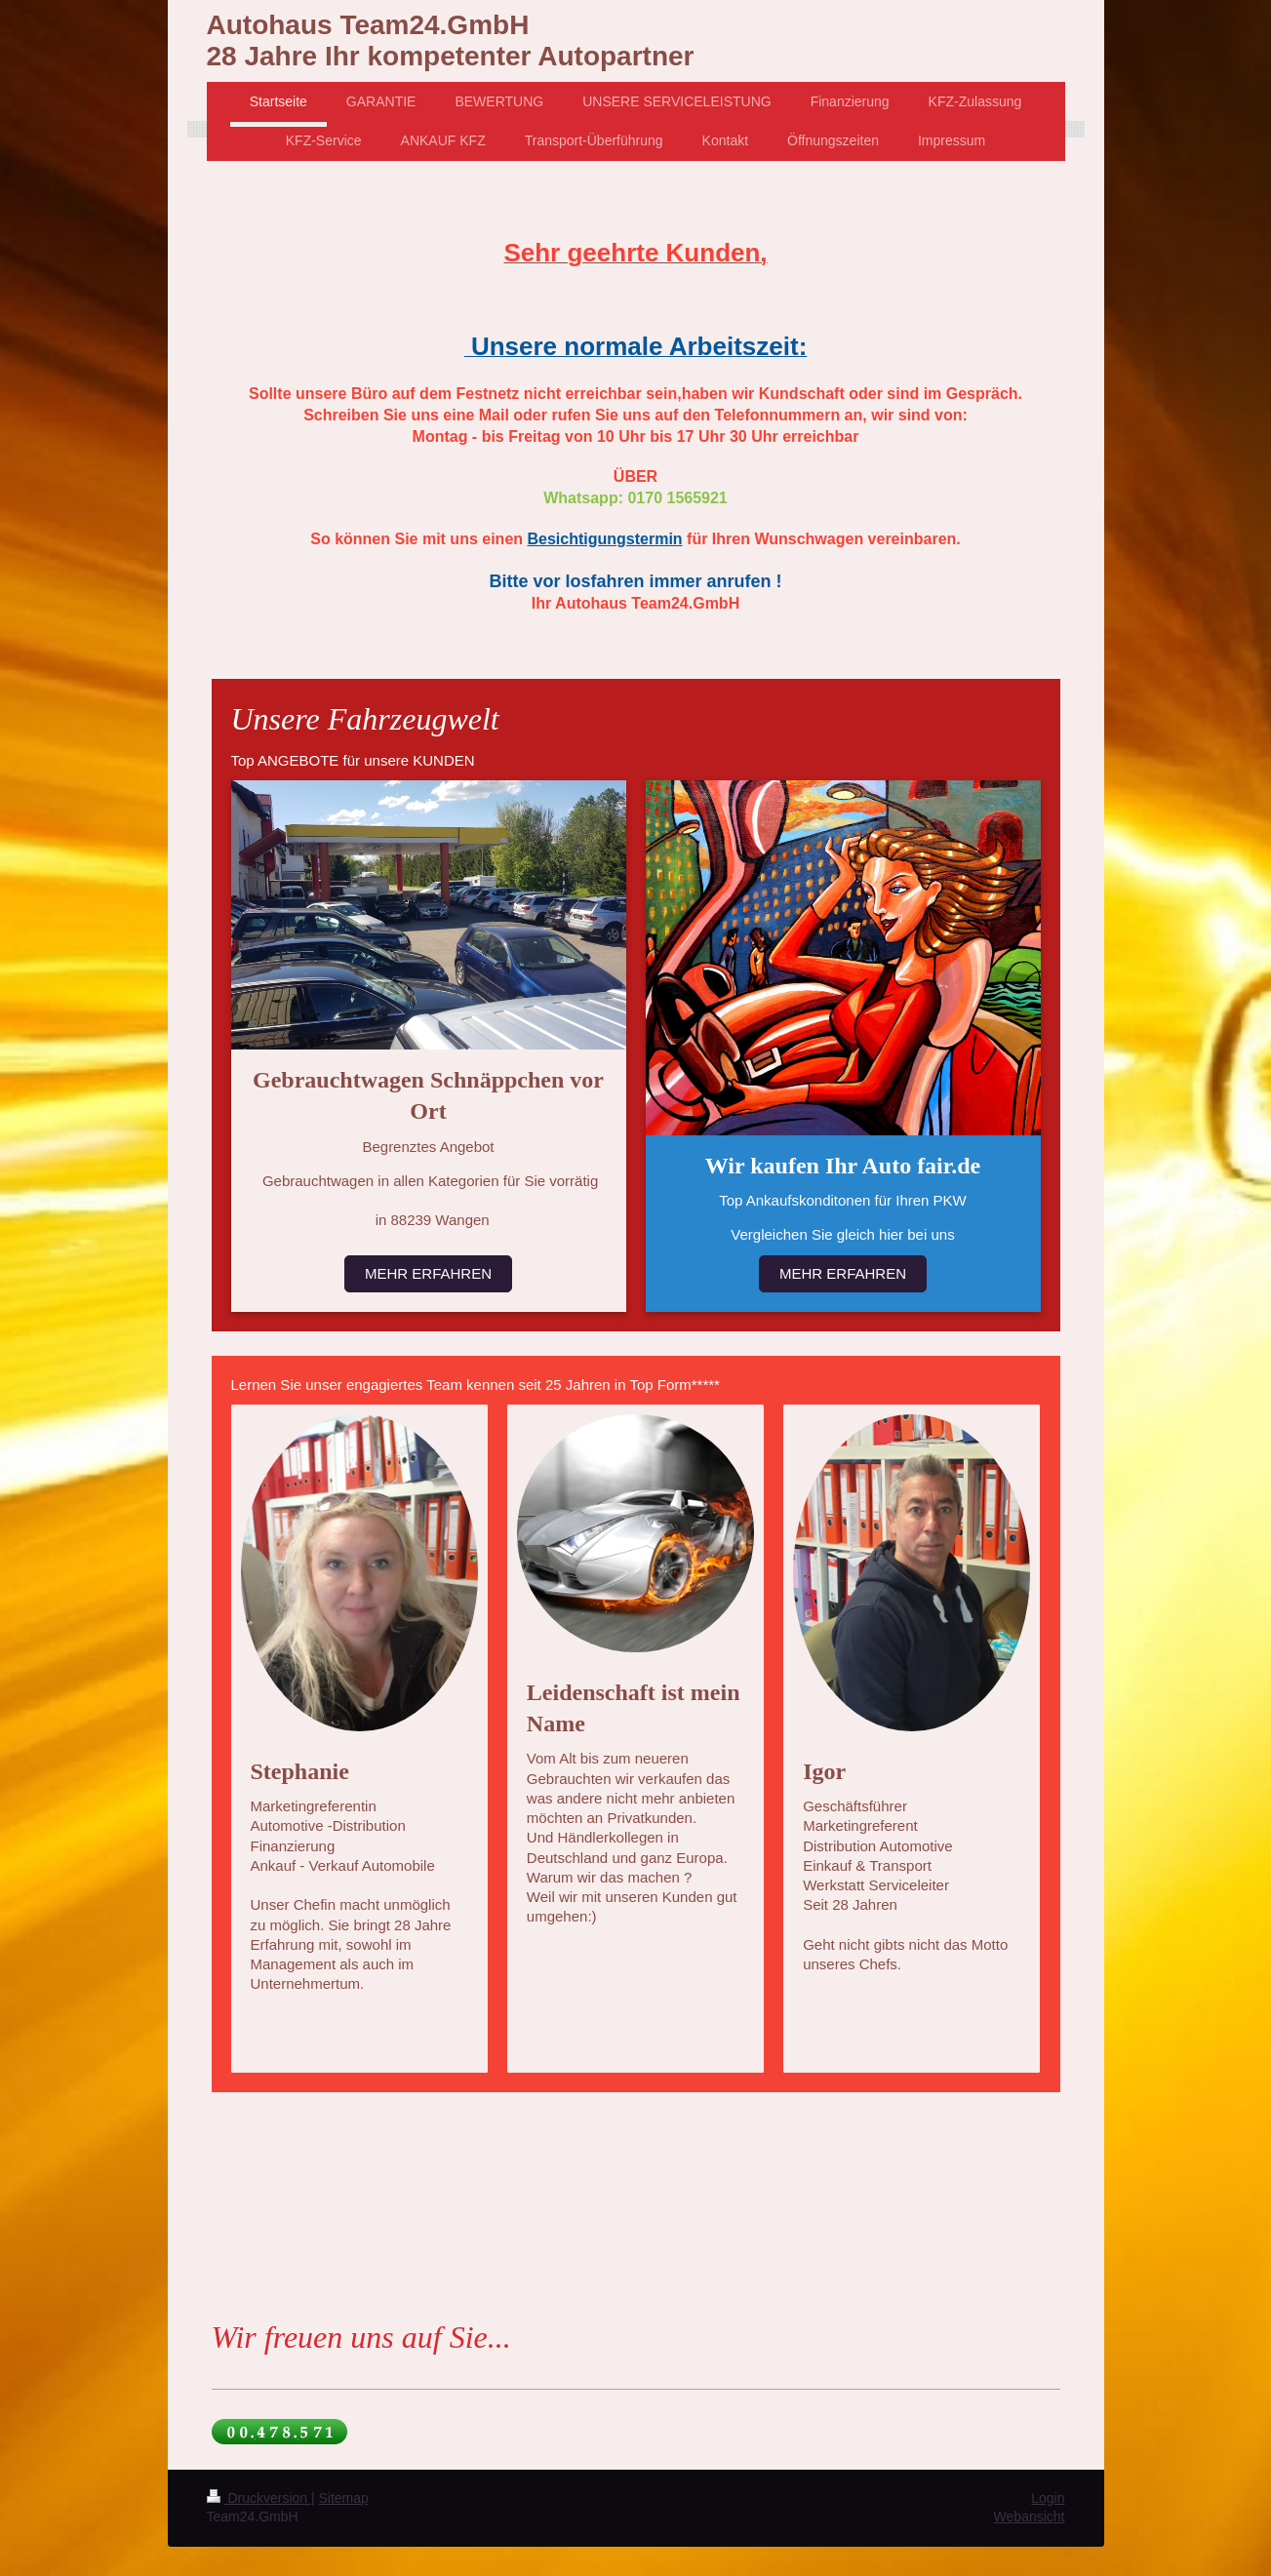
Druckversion (259, 2498)
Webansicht (1029, 2516)
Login (1047, 2498)
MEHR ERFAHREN (428, 1273)
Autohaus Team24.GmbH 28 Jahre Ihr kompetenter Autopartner (451, 40)
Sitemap (344, 2498)
